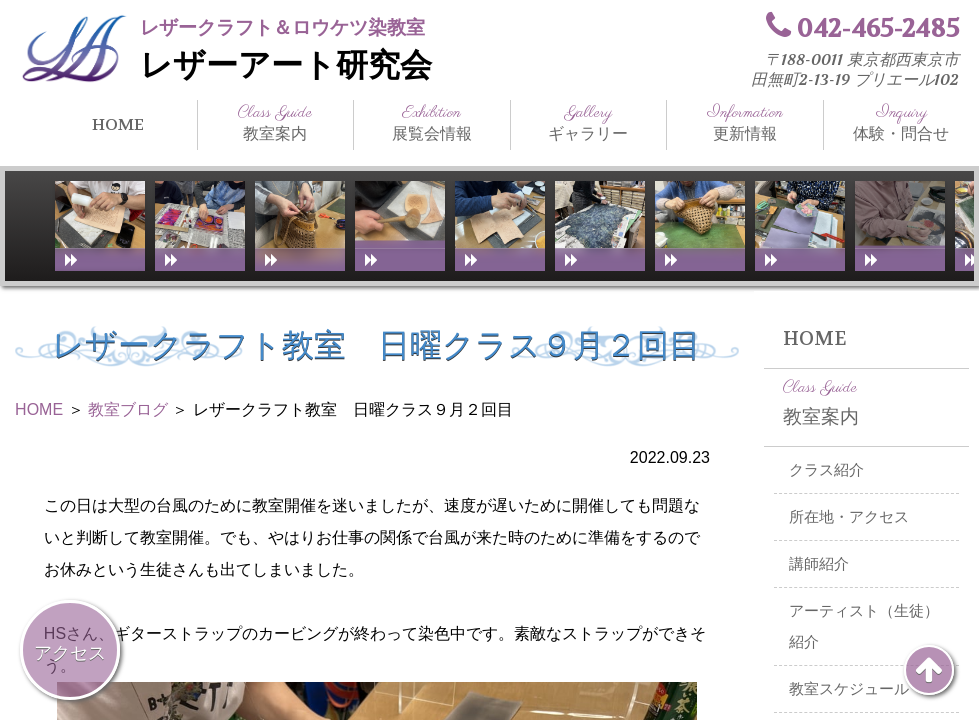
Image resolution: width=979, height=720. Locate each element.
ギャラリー (589, 123)
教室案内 (276, 123)
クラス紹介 (826, 470)
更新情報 (745, 123)
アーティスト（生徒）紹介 (864, 626)
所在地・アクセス (849, 517)
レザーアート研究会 (286, 65)
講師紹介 (819, 564)
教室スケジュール (849, 689)
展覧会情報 (432, 123)
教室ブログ (128, 409)
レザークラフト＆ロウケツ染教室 (282, 27)
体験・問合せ (902, 123)
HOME (118, 124)
